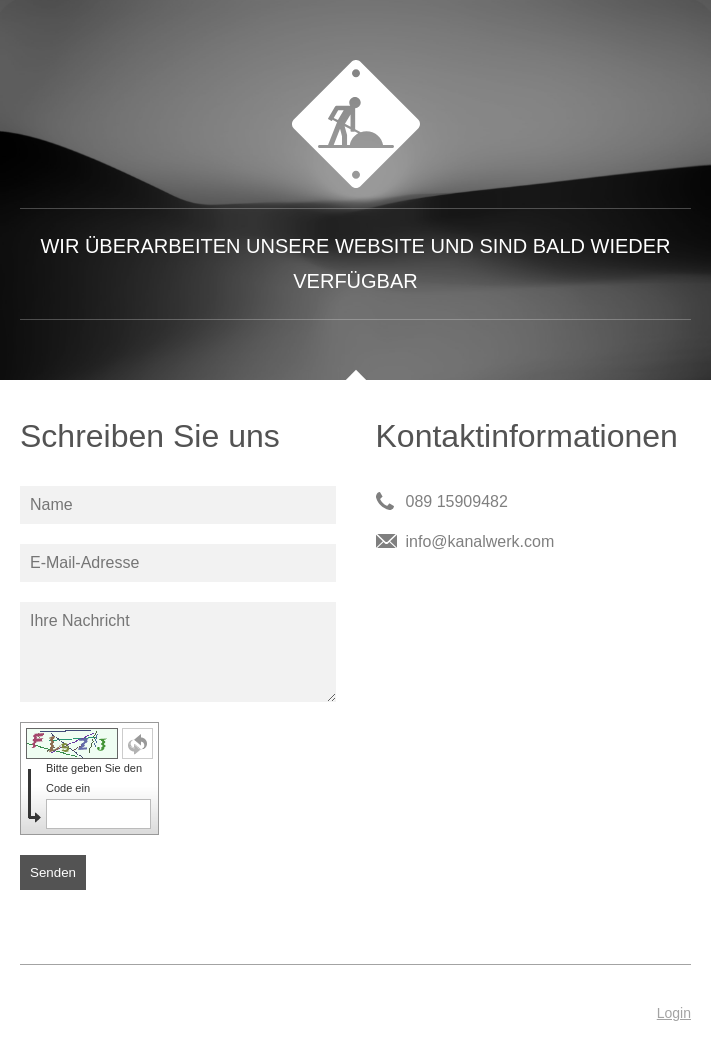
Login (674, 1013)
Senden (53, 872)
